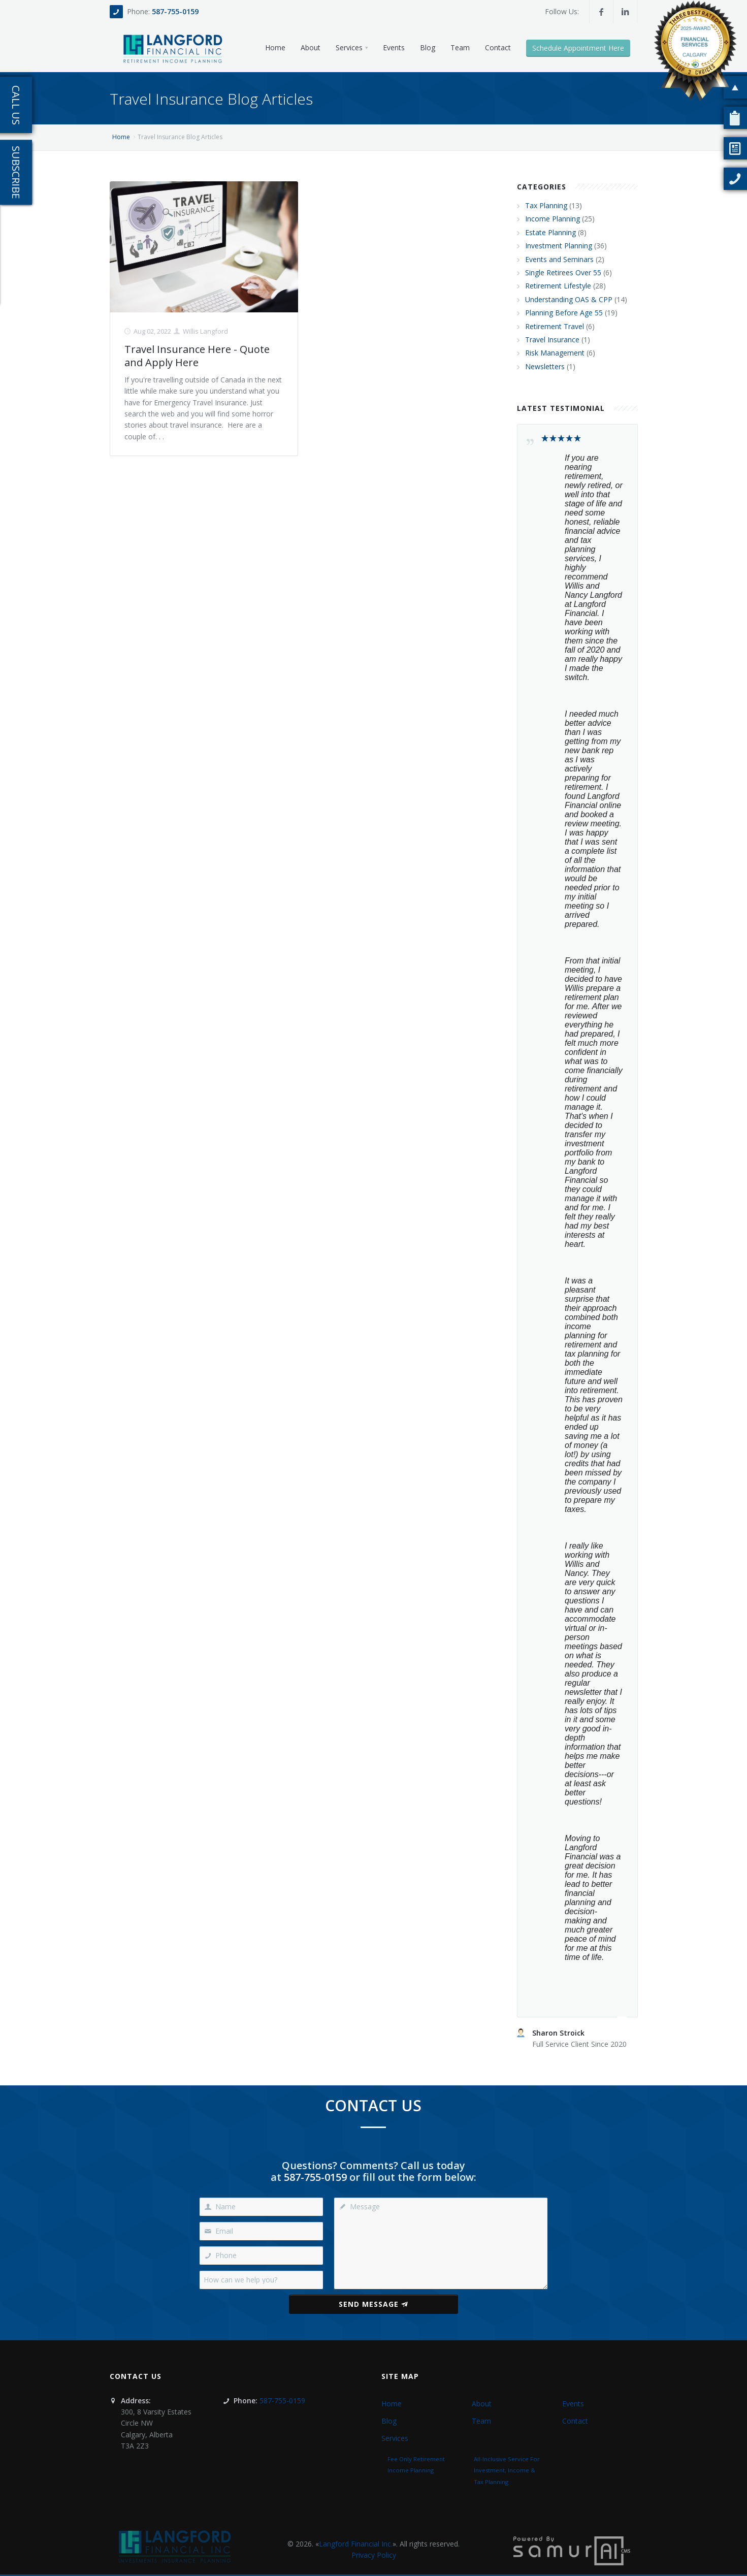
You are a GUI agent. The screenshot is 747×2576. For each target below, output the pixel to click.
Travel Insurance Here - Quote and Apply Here (197, 355)
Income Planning (552, 218)
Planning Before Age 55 (564, 312)
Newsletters (545, 366)
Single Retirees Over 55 (563, 272)
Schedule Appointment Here (578, 48)
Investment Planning (558, 245)
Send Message (373, 2304)
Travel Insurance (552, 339)
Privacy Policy (373, 2555)
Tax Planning (546, 205)
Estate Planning (550, 232)
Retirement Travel (554, 326)
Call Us (16, 105)
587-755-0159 (175, 11)
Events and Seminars (559, 259)
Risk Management (554, 353)
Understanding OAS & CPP (568, 299)
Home (121, 137)
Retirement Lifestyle (558, 286)
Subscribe (16, 172)
